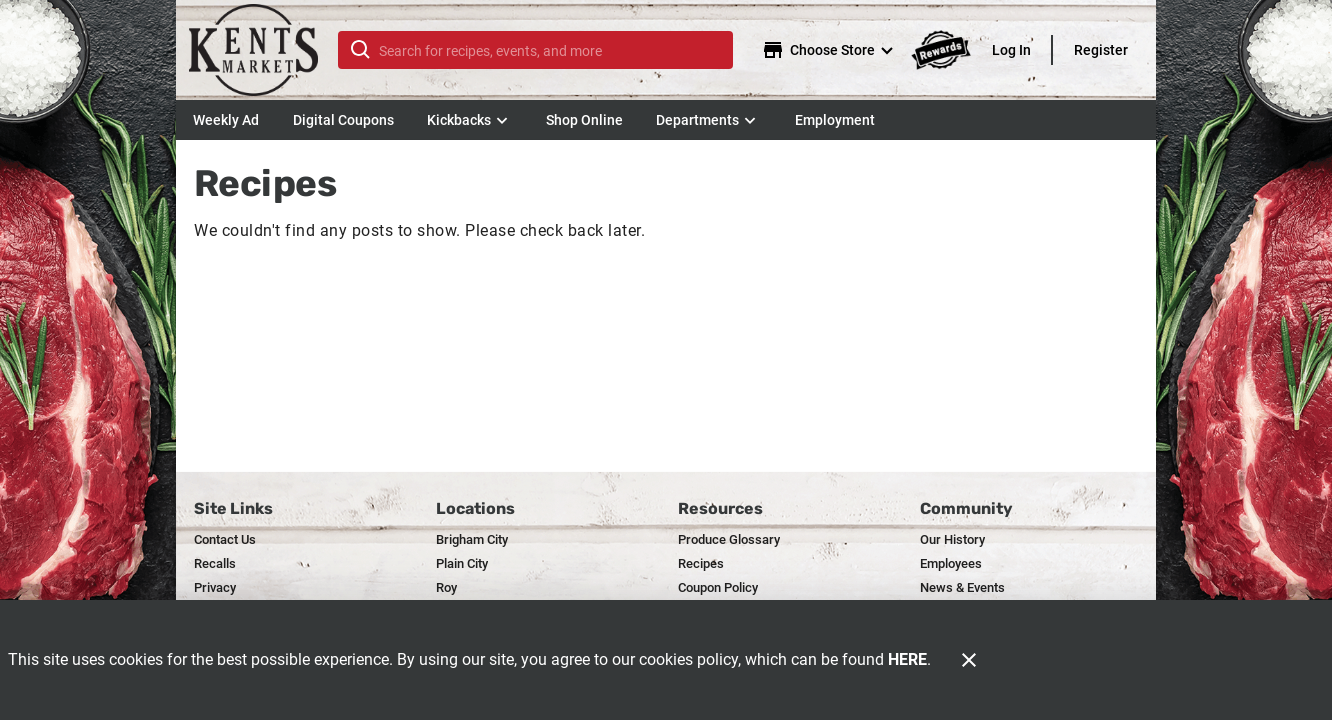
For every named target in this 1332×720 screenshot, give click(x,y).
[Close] (969, 660)
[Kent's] (263, 50)
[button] (469, 120)
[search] (549, 50)
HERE (907, 659)
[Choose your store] (830, 50)
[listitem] (225, 540)
